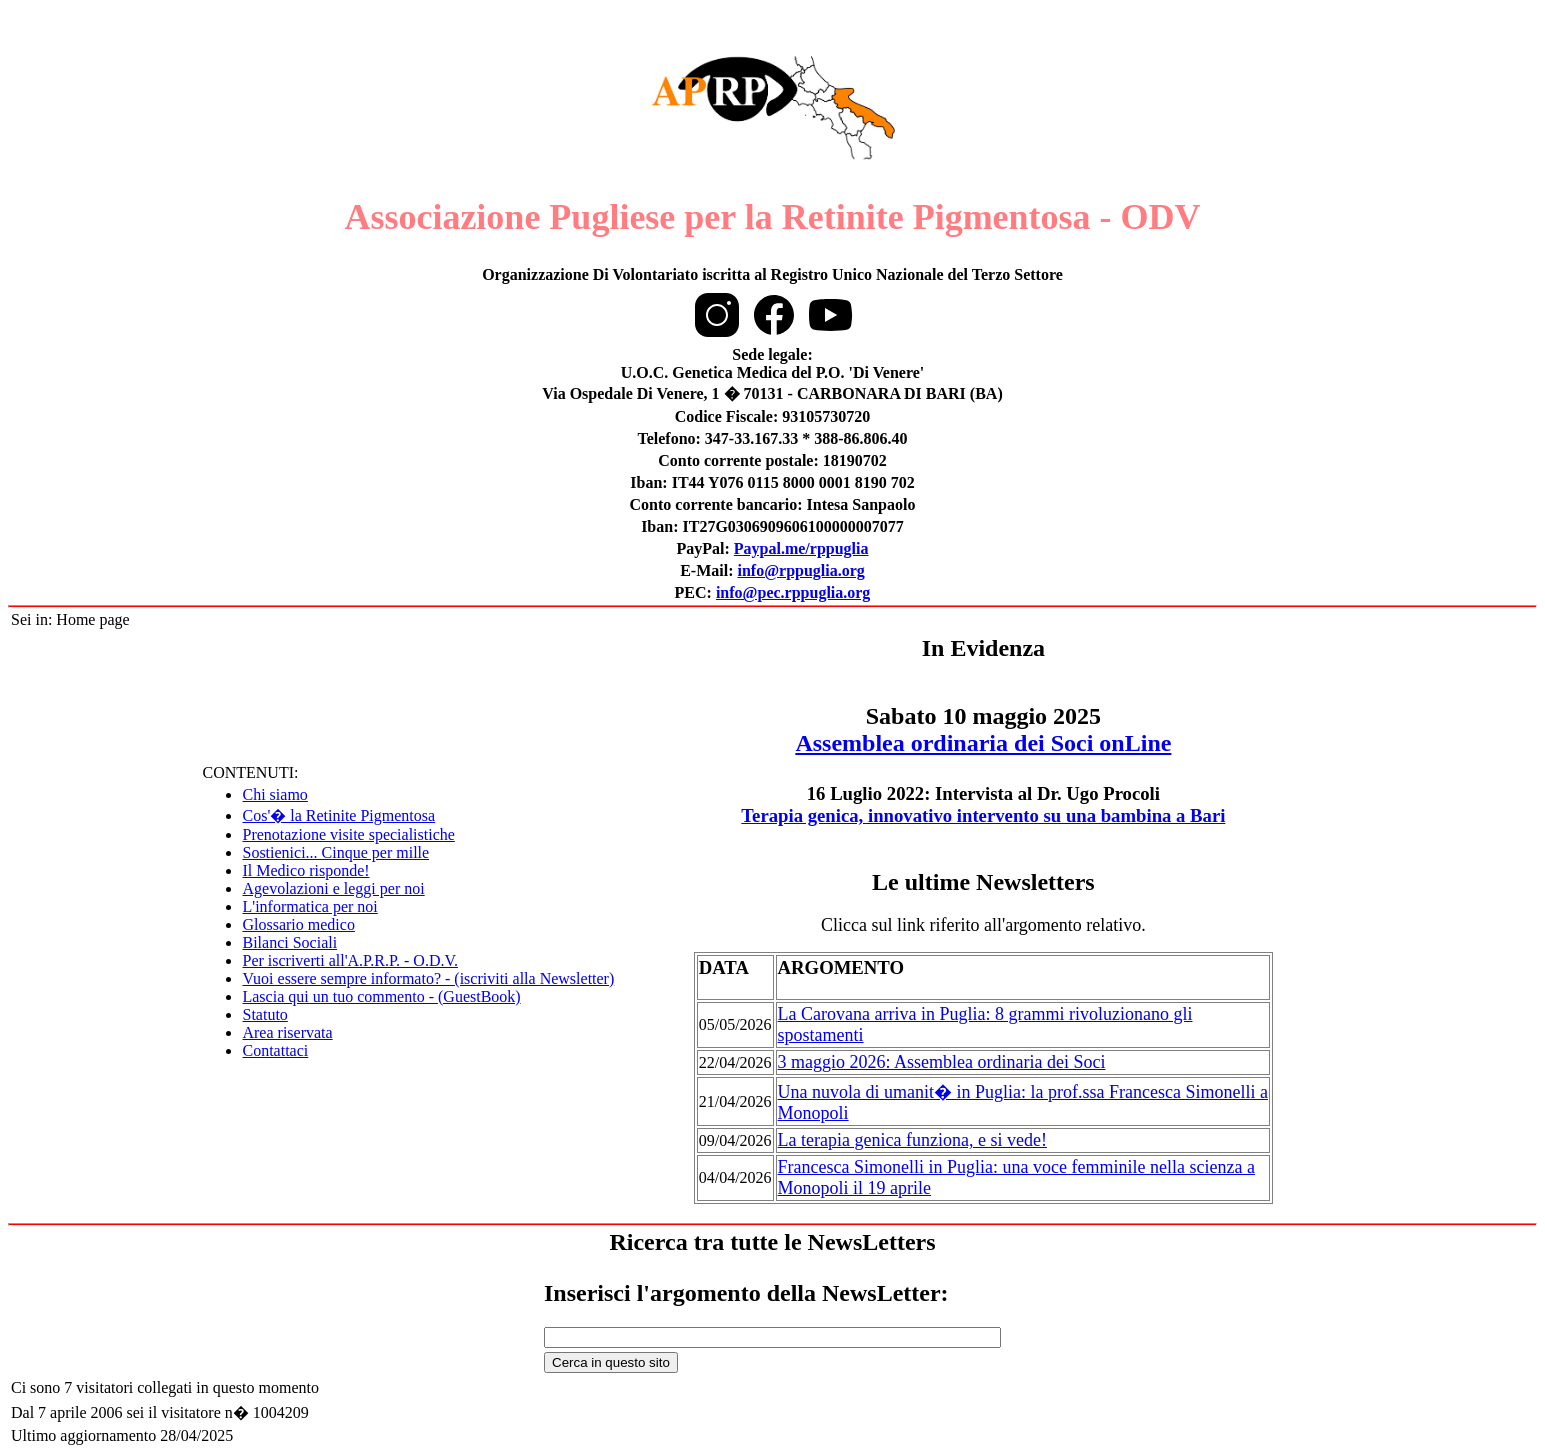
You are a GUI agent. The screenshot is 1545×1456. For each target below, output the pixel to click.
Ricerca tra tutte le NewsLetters (772, 1242)
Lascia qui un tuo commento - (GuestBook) (381, 996)
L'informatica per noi (309, 906)
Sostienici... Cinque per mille (335, 852)
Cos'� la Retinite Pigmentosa (338, 815)
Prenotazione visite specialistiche (348, 834)
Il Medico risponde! (305, 870)
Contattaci (275, 1050)
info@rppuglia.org (800, 570)
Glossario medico (298, 924)
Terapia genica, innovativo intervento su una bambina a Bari (983, 815)
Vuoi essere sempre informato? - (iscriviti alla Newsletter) (428, 978)
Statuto (264, 1014)
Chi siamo (274, 794)
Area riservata (287, 1032)
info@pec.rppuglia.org (793, 592)
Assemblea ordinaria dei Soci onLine (983, 743)
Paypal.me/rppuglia (801, 548)
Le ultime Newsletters (983, 882)
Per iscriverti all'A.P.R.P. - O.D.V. (349, 960)
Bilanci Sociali (289, 942)
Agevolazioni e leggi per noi (333, 888)
